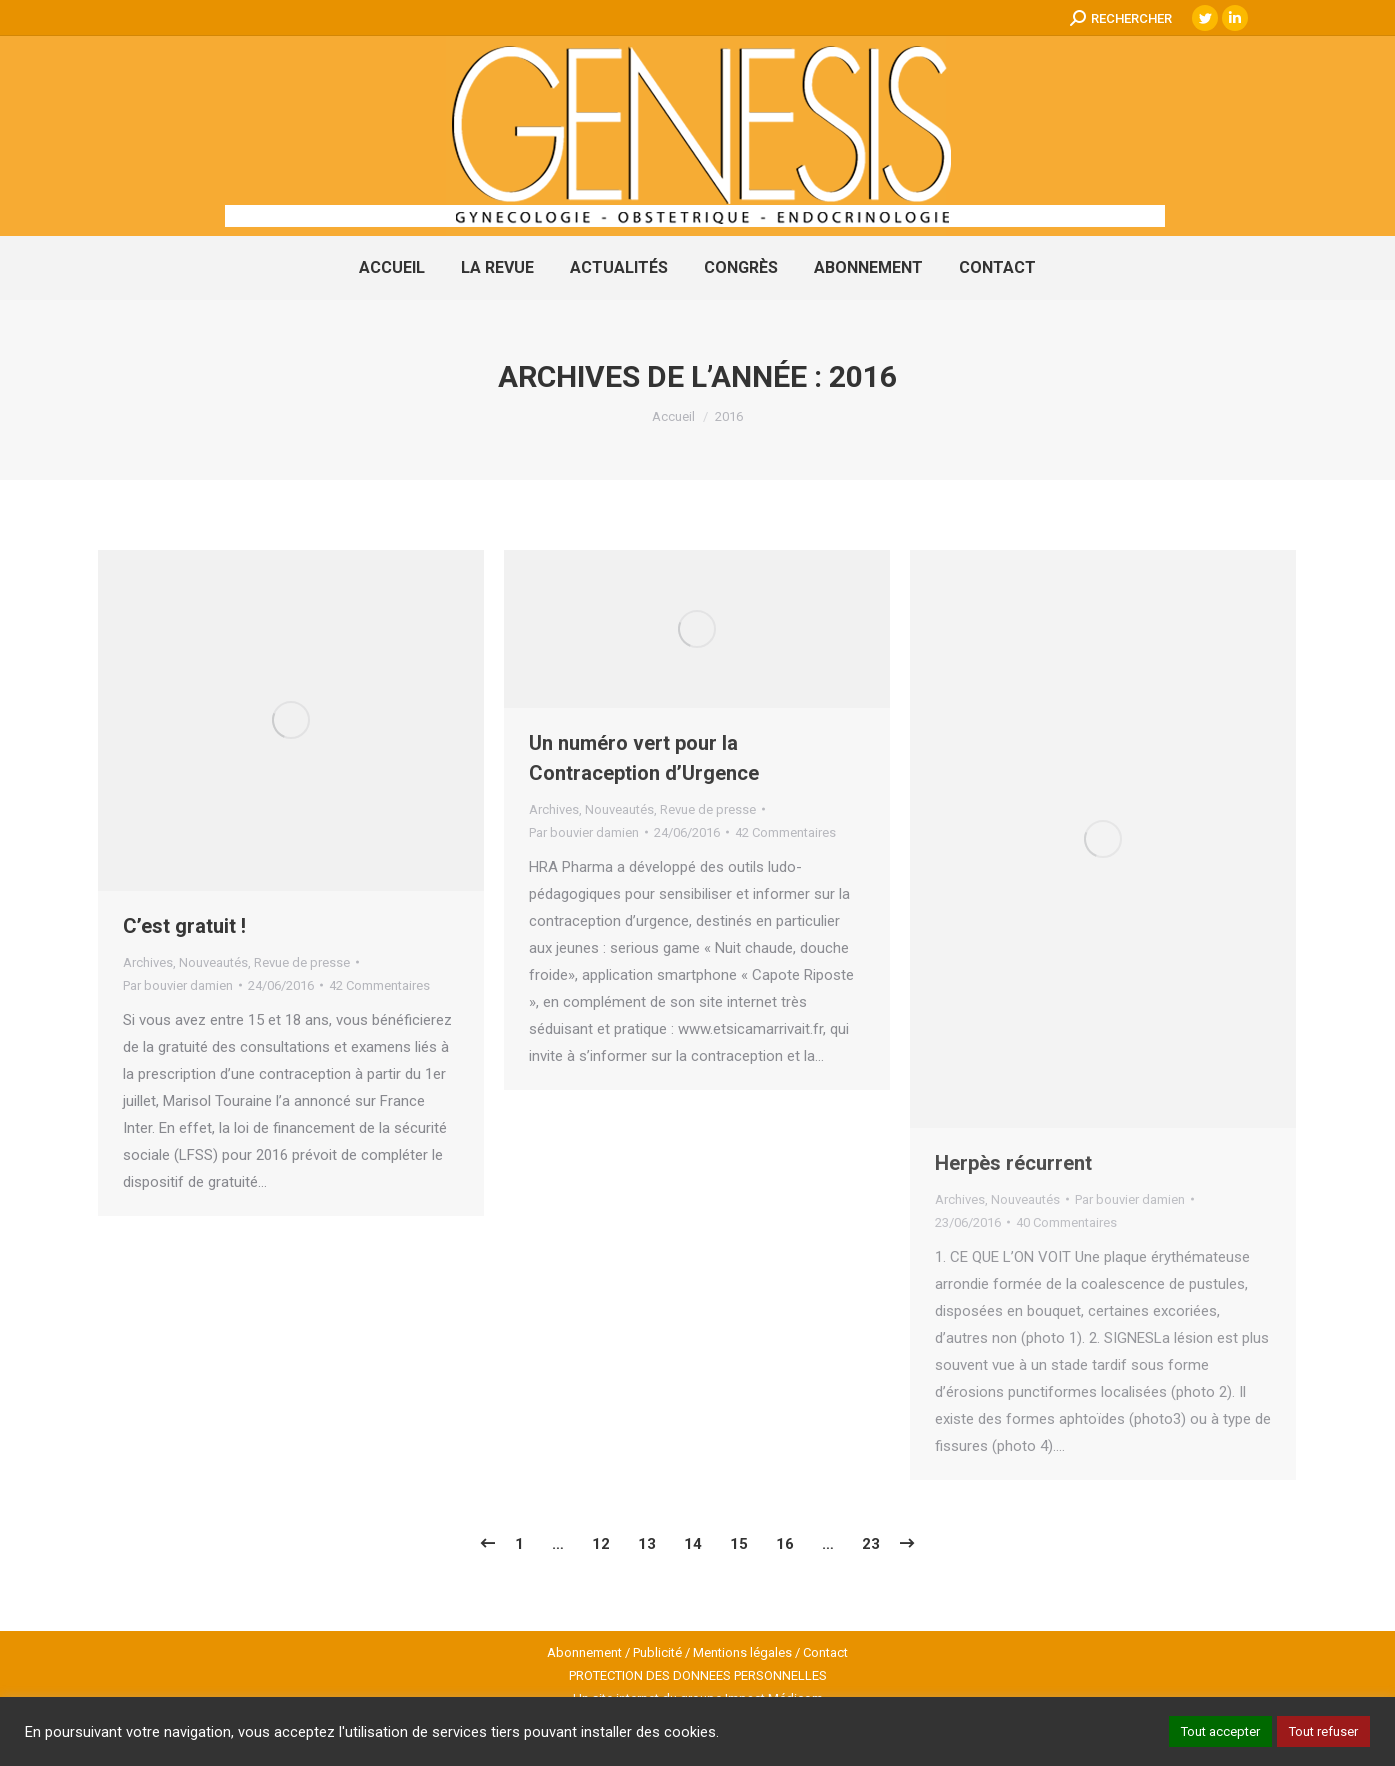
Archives (148, 962)
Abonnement (584, 1652)
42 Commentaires (379, 985)
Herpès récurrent (1013, 1163)
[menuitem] (392, 268)
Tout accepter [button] (1220, 1731)
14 (693, 1544)
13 (647, 1544)
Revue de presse (302, 962)
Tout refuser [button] (1323, 1731)
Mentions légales (742, 1652)
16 (785, 1544)
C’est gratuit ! (184, 926)
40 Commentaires (1066, 1222)
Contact (825, 1652)
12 (601, 1544)
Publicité (657, 1652)
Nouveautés (213, 962)
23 (871, 1544)
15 (739, 1544)
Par (178, 985)
